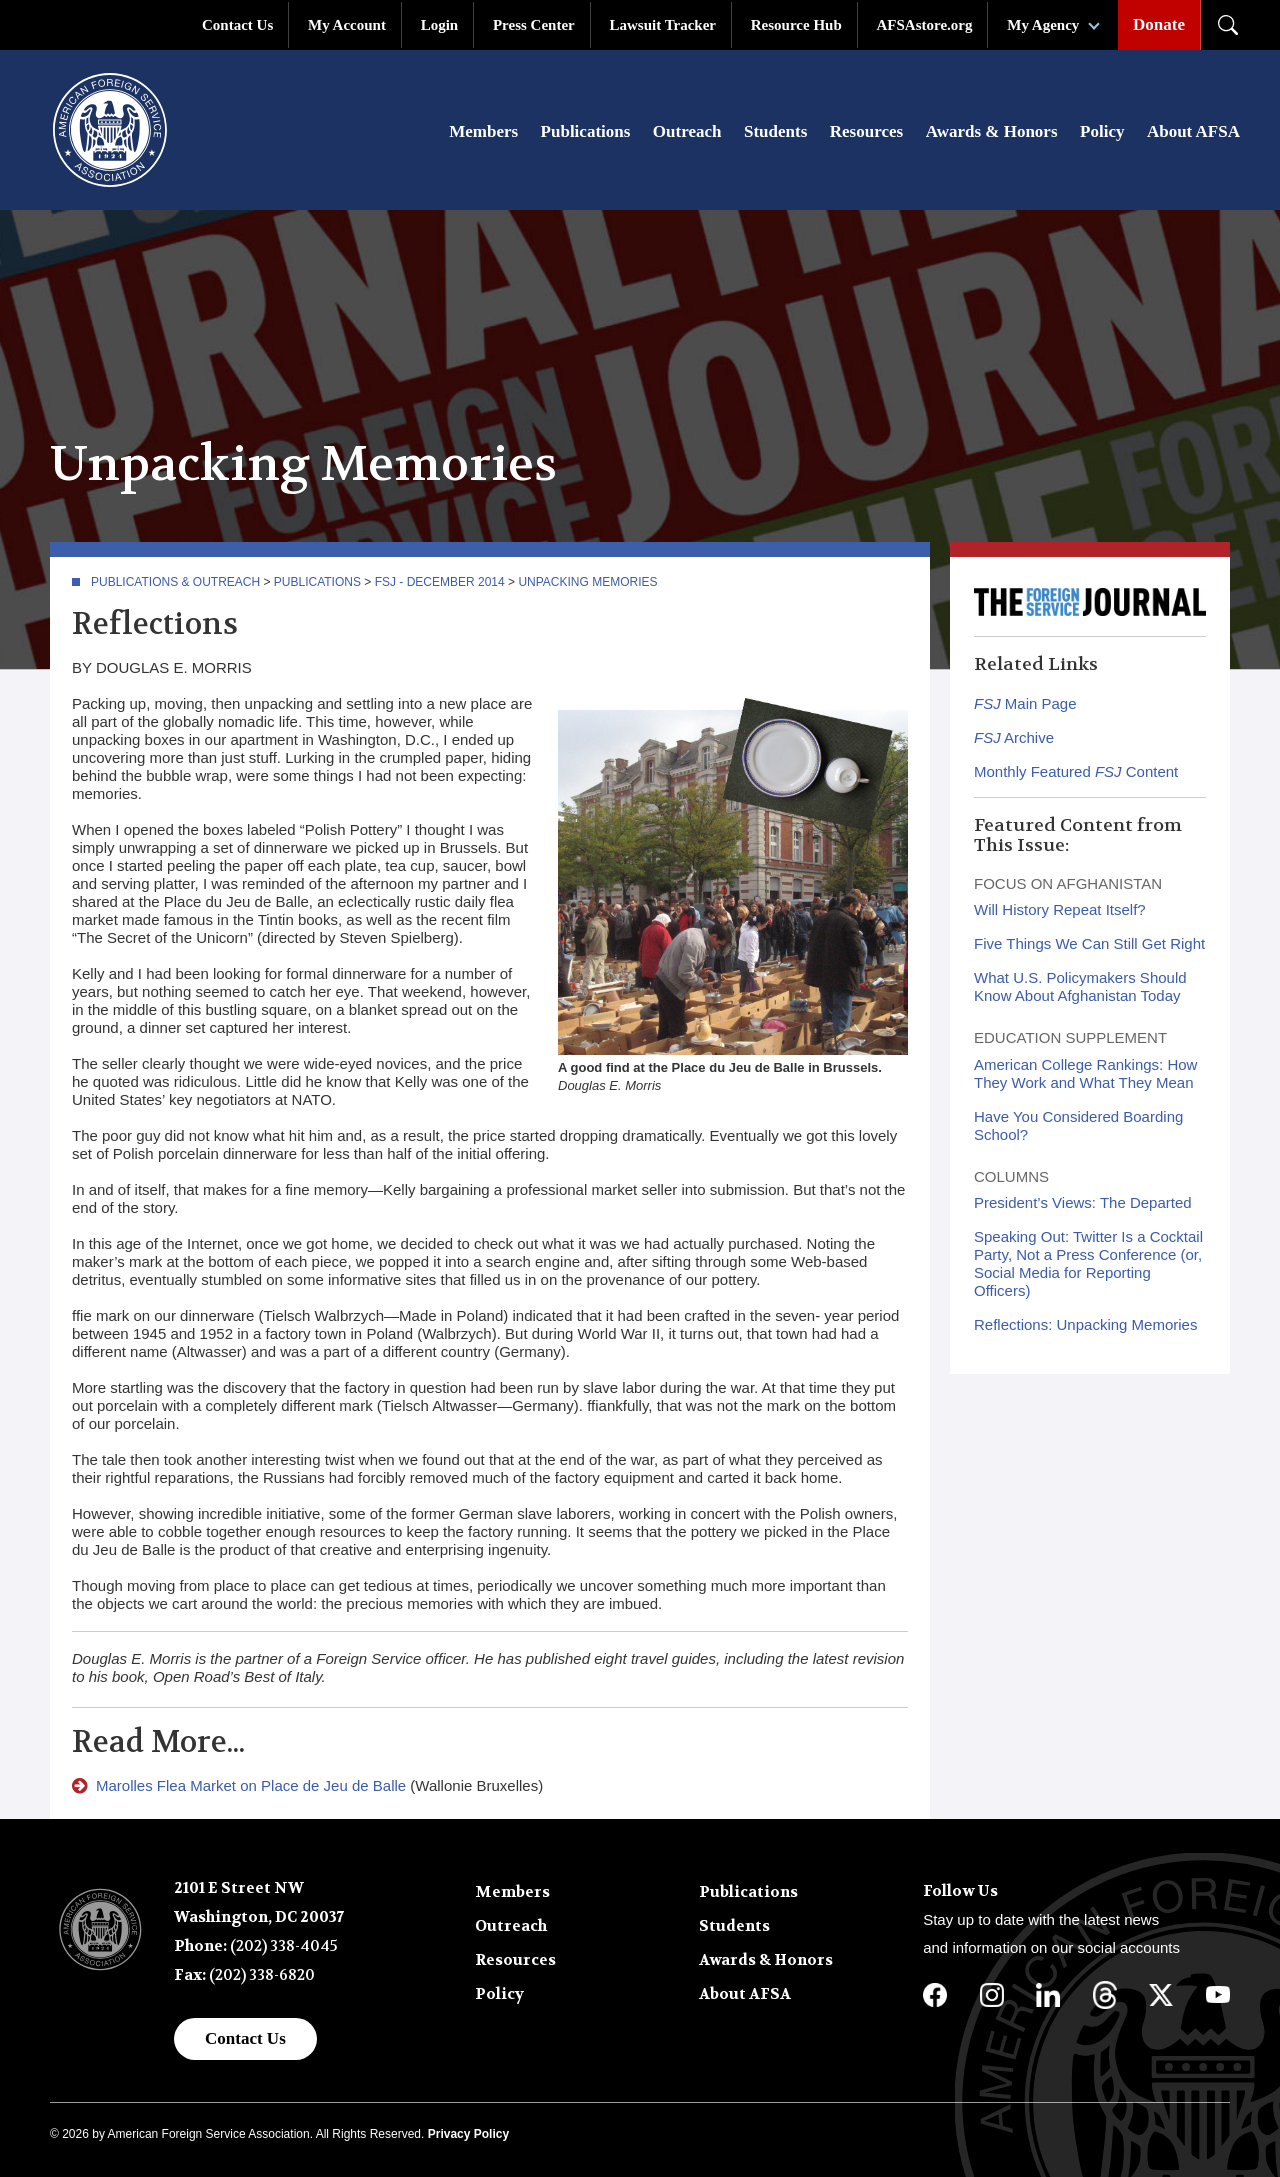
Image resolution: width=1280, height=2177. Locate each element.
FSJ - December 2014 (440, 582)
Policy (1102, 131)
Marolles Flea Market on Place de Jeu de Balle (251, 1785)
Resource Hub (796, 25)
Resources (866, 131)
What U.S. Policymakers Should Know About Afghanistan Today (1080, 986)
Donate (1159, 24)
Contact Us (237, 25)
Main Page (1025, 703)
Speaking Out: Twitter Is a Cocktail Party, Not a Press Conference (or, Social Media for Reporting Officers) (1088, 1263)
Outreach (687, 131)
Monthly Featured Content (1076, 771)
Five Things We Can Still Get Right (1089, 943)
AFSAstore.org (925, 25)
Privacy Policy (468, 2134)
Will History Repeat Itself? (1060, 909)
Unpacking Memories (587, 582)
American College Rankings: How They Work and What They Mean (1085, 1073)
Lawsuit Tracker (662, 25)
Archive (1014, 737)
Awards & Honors (992, 131)
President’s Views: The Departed (1083, 1202)
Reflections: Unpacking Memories (1085, 1324)
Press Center (534, 25)
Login (440, 25)
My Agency (1043, 25)
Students (775, 131)
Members (483, 131)
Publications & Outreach (175, 582)
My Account (347, 25)
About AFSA (1193, 131)
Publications (586, 131)
